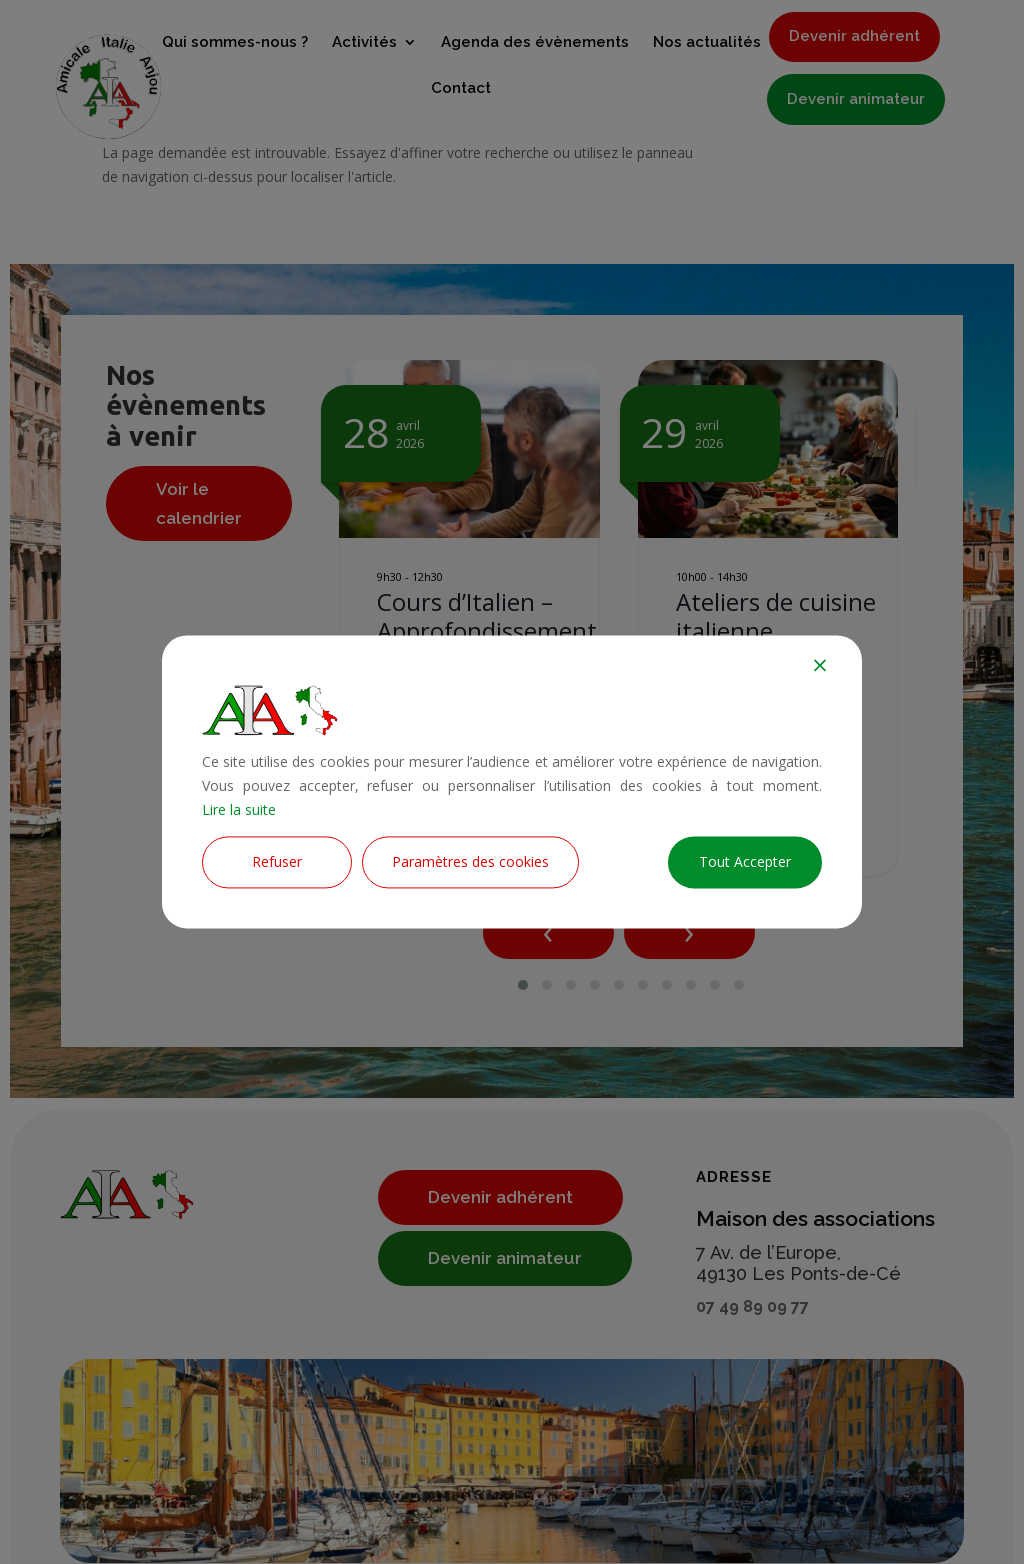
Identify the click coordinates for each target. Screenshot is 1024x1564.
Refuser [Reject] (277, 862)
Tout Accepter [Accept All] (745, 862)
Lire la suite (239, 809)
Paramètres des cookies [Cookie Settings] (470, 862)
